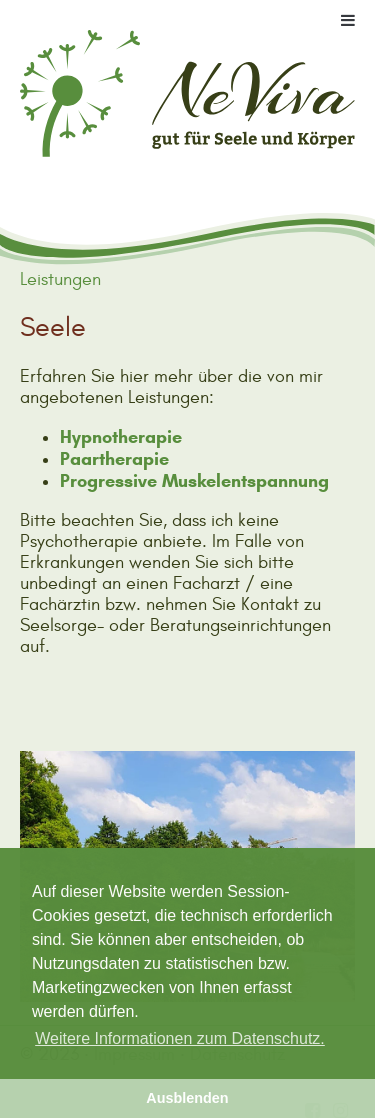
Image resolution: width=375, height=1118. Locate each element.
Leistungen (60, 279)
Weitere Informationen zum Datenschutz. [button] (180, 1038)
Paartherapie (114, 459)
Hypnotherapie (121, 437)
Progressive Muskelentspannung (194, 481)
